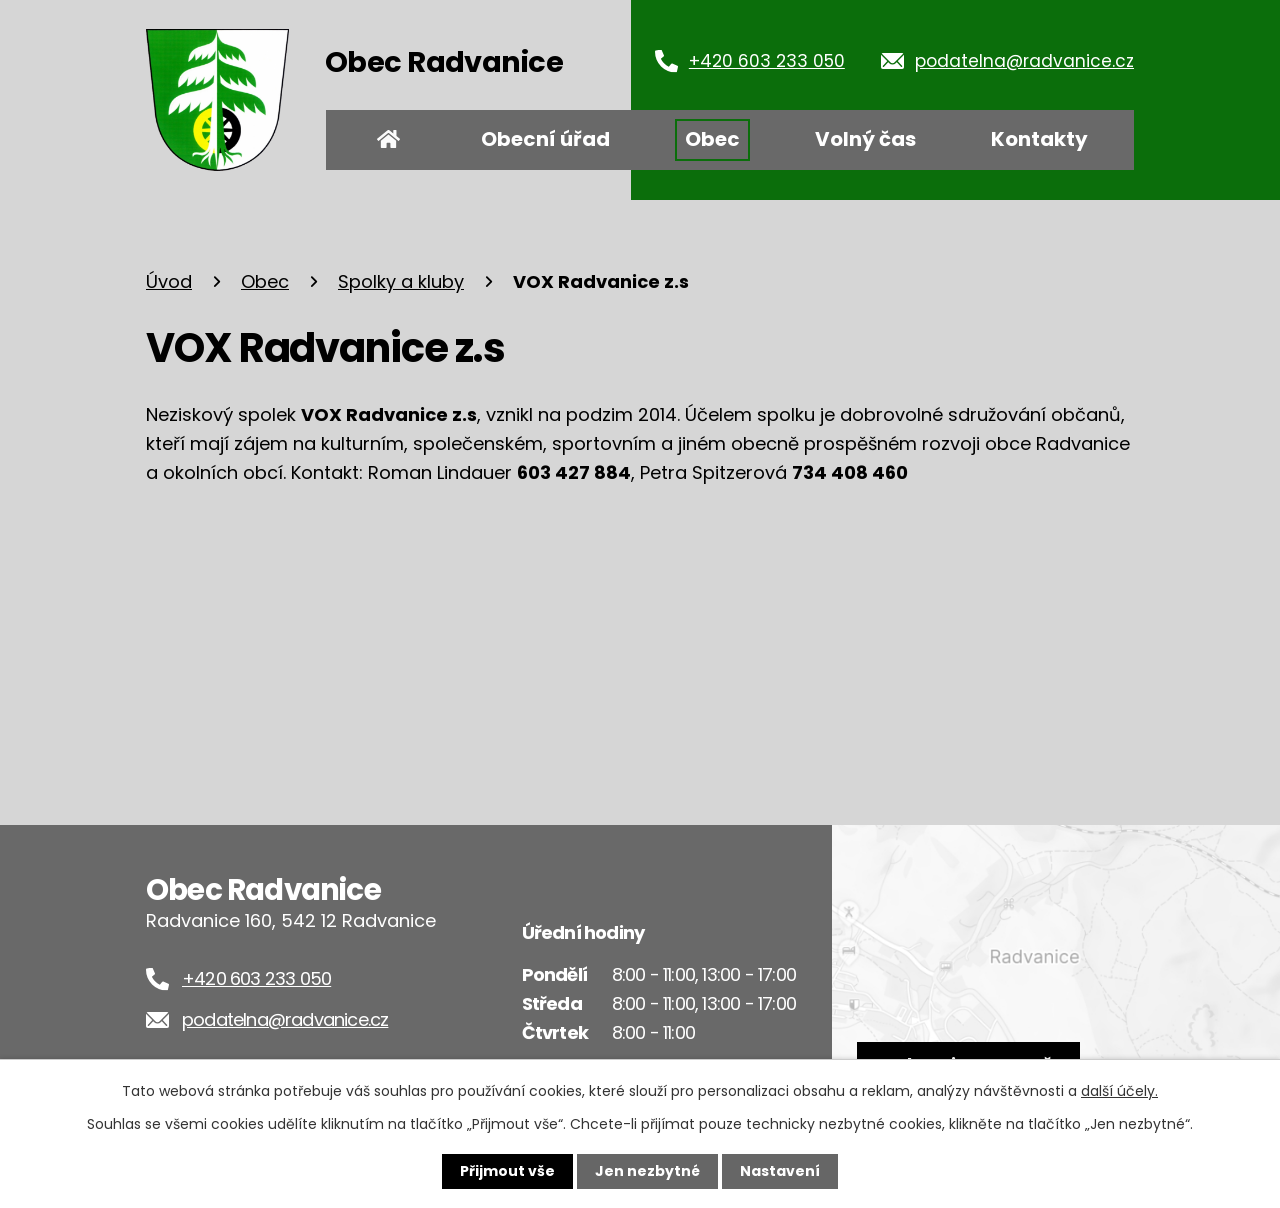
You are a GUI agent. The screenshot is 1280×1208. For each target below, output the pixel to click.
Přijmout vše (507, 1171)
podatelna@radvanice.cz (1024, 61)
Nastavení (780, 1171)
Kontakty (1039, 139)
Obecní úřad (545, 139)
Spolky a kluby (401, 281)
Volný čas (865, 139)
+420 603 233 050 (767, 61)
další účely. (1119, 1091)
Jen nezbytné (647, 1171)
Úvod (389, 140)
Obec (712, 139)
